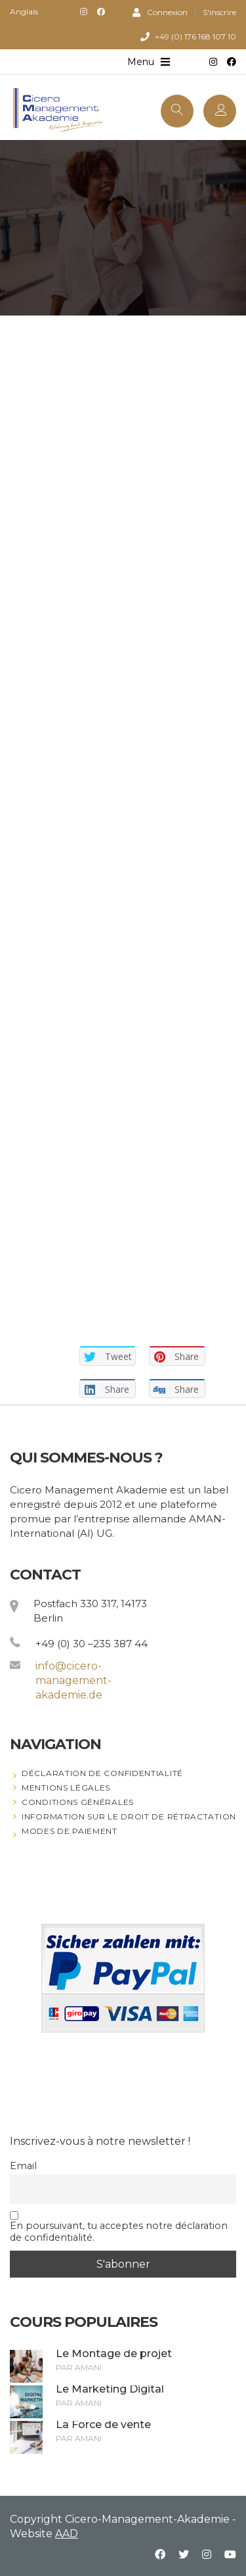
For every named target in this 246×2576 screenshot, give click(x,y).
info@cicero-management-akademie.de (73, 1680)
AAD (66, 2533)
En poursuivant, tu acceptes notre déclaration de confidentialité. (119, 2227)
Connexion (160, 11)
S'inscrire (219, 12)
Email (23, 2166)
